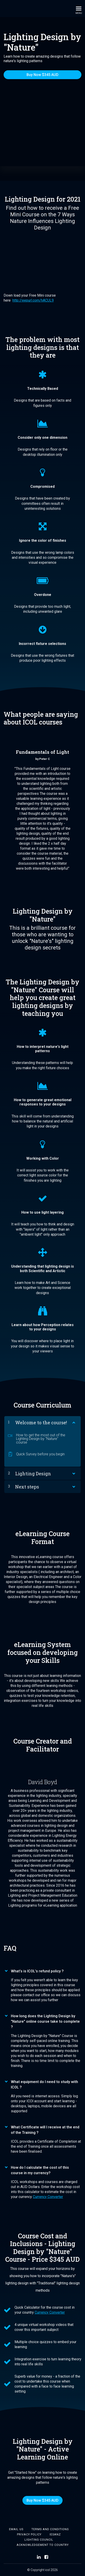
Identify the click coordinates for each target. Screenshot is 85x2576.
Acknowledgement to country (43, 2545)
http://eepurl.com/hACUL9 (33, 300)
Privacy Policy (29, 2534)
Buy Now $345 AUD (42, 75)
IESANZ (55, 2534)
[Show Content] (73, 1421)
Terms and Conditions (50, 2529)
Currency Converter (48, 2197)
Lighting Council (38, 2539)
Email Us (16, 2529)
